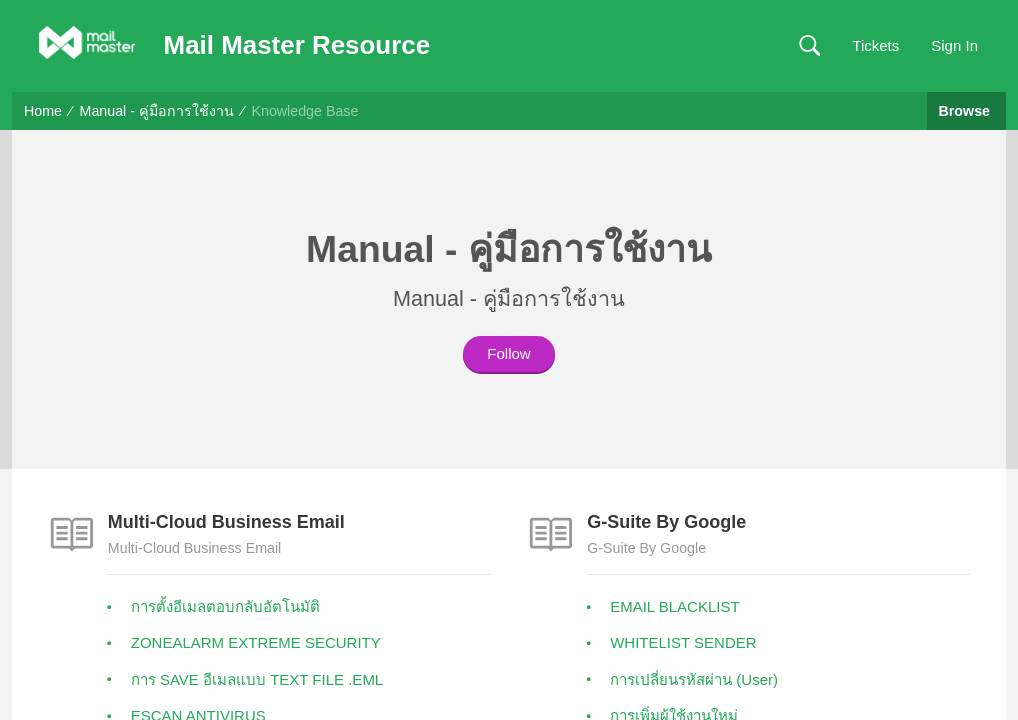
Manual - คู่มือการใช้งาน (157, 111)
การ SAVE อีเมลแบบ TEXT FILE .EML (257, 679)
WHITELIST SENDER (683, 642)
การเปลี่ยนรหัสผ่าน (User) (694, 679)
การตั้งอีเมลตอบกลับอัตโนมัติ (225, 606)
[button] (809, 46)
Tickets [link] (875, 45)
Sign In (954, 45)
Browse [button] (966, 111)
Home (43, 111)
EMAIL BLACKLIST (675, 606)
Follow (508, 353)
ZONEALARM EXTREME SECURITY (256, 642)
